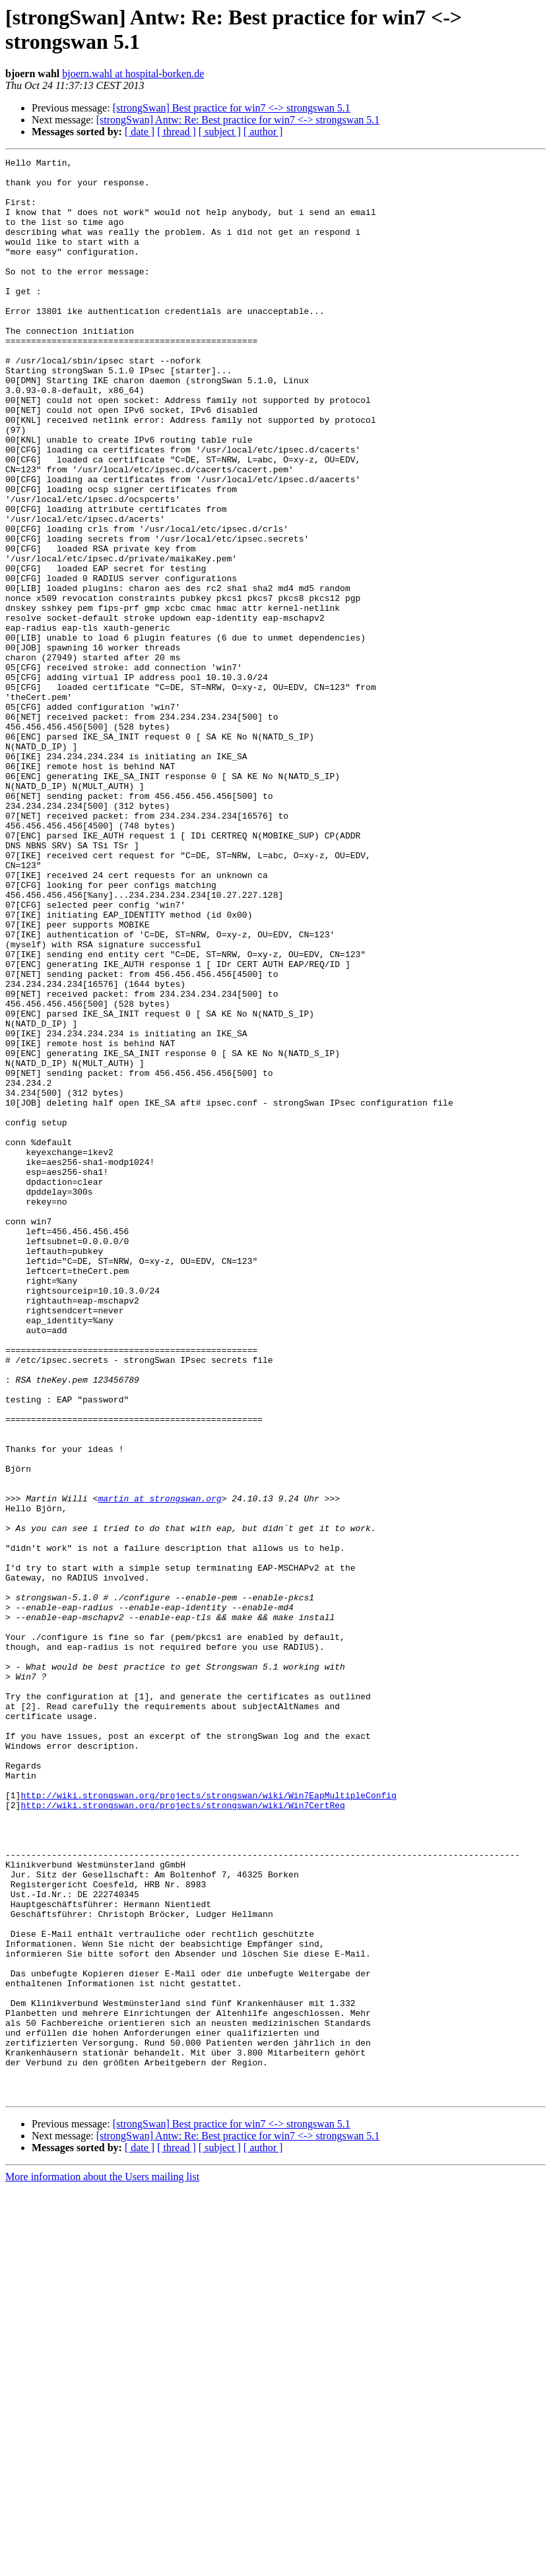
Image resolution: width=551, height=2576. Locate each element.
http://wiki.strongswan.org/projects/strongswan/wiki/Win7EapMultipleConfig (208, 2123)
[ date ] (139, 131)
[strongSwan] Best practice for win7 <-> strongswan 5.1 (231, 107)
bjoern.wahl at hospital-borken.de (133, 73)
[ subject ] (220, 131)
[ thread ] (176, 131)
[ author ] (263, 131)
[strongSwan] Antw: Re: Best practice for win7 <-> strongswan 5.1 (238, 119)
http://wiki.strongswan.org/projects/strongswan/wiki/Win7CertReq (182, 2135)
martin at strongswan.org (159, 1767)
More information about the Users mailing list (102, 2564)
